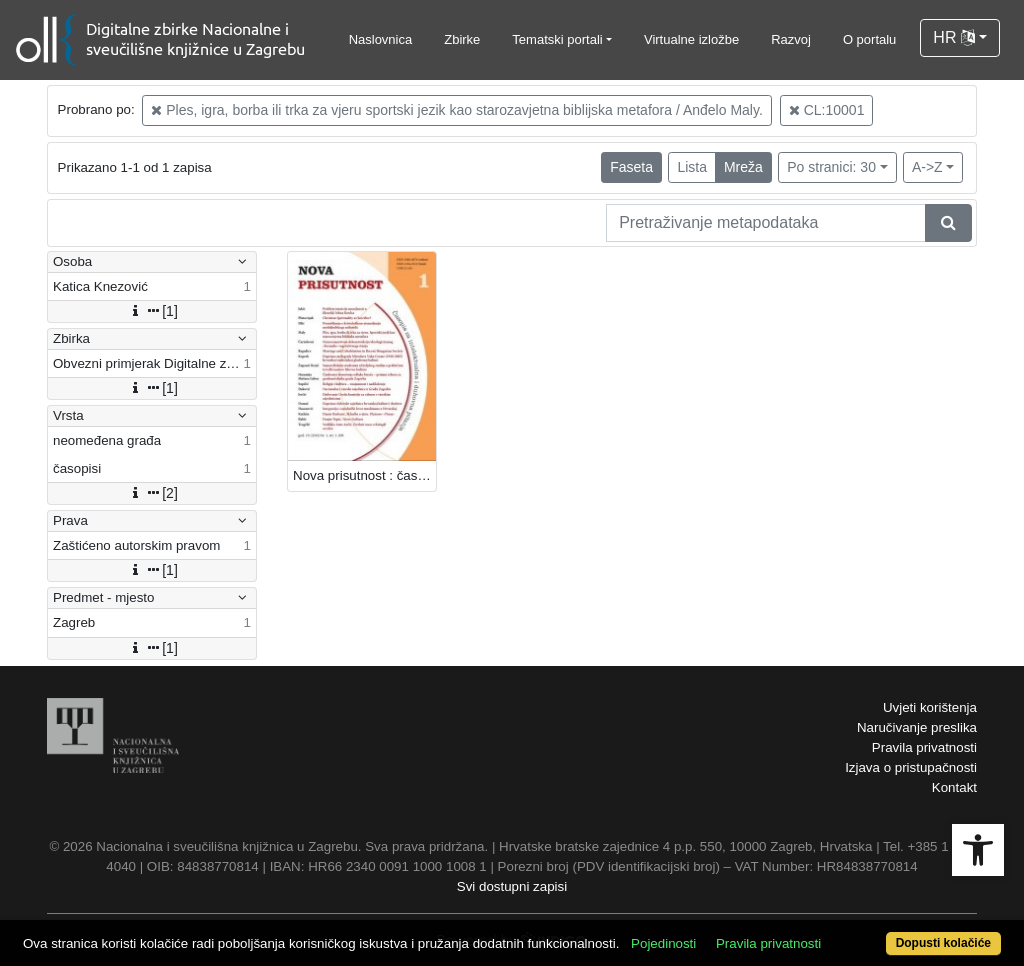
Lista (692, 167)
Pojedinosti (663, 943)
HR (954, 37)
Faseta (631, 167)
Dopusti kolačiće (943, 943)
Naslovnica (381, 39)
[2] (152, 493)
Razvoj (791, 39)
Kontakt (954, 787)
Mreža (743, 167)
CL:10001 (827, 110)
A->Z (927, 167)
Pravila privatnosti (924, 747)
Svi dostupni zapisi (512, 886)
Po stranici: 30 (831, 167)
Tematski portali (557, 39)
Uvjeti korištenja (930, 707)
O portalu (869, 39)
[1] (152, 311)
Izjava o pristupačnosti (911, 767)
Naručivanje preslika (917, 727)
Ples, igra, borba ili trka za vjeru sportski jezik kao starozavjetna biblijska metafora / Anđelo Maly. (456, 110)
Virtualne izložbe (691, 39)
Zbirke (462, 39)
